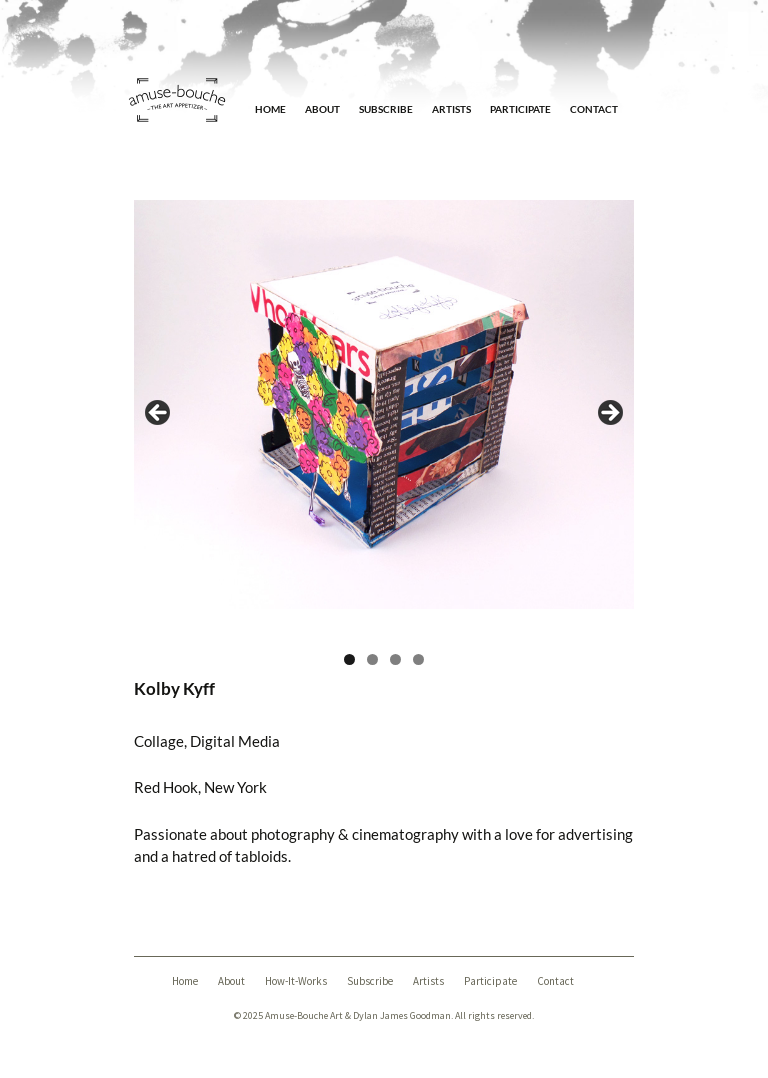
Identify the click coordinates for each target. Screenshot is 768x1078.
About (322, 109)
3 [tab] (395, 659)
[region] (384, 419)
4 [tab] (418, 659)
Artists (451, 109)
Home (270, 109)
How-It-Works (296, 981)
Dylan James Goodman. (403, 1015)
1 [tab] (349, 659)
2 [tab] (372, 659)
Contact (594, 109)
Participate (520, 109)
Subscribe (386, 109)
